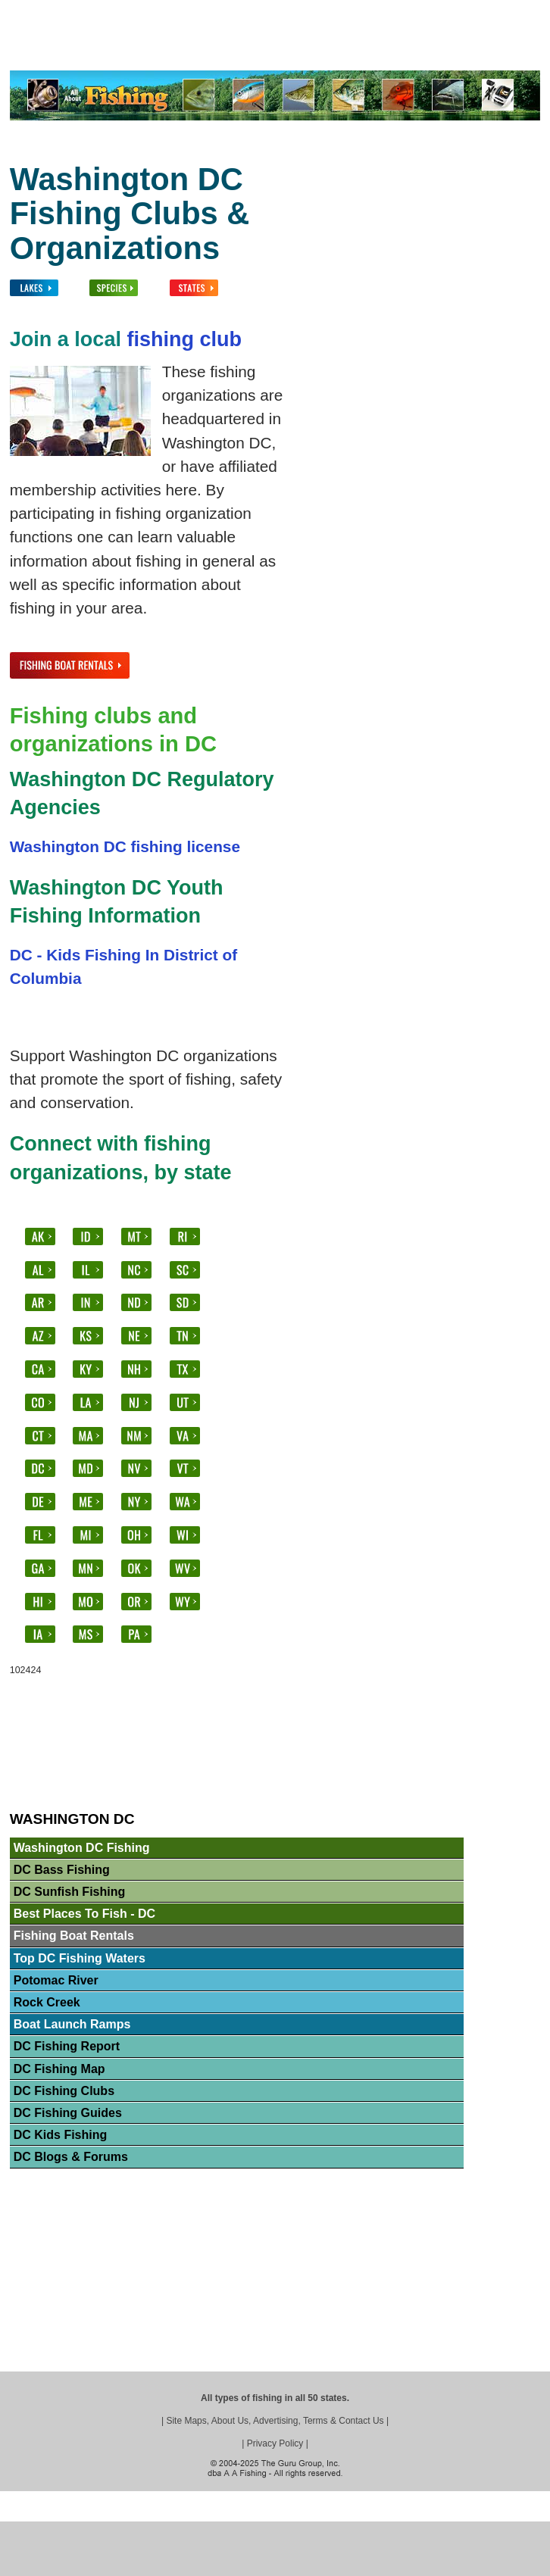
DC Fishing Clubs (64, 2090)
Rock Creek (47, 2002)
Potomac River (56, 1980)
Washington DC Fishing (82, 1847)
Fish (144, 42)
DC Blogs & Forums (71, 2156)
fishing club (184, 339)
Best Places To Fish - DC (84, 1913)
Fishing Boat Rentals (74, 1935)
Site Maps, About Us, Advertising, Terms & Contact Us (274, 2420)
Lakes (101, 42)
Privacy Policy (275, 2443)
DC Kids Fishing (61, 2134)
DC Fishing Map (59, 2068)
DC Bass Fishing (62, 1869)
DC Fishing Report (67, 2046)
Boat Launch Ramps (72, 2024)
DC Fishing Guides (68, 2112)
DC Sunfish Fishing (70, 1891)
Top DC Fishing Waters (79, 1958)
